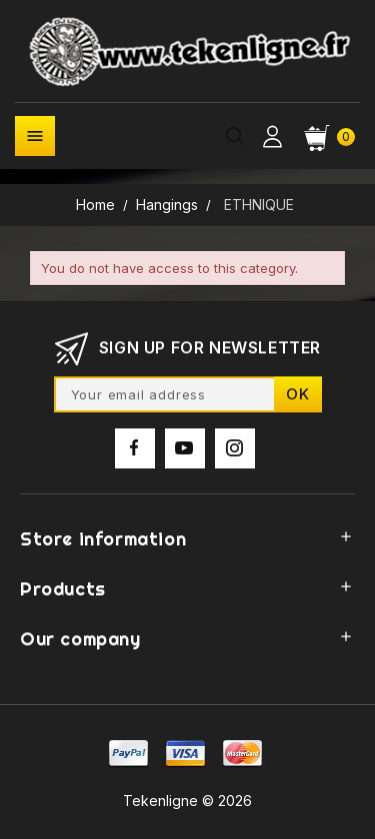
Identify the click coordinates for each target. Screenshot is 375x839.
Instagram (235, 453)
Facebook (135, 453)
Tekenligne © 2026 (187, 800)
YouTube (185, 453)
